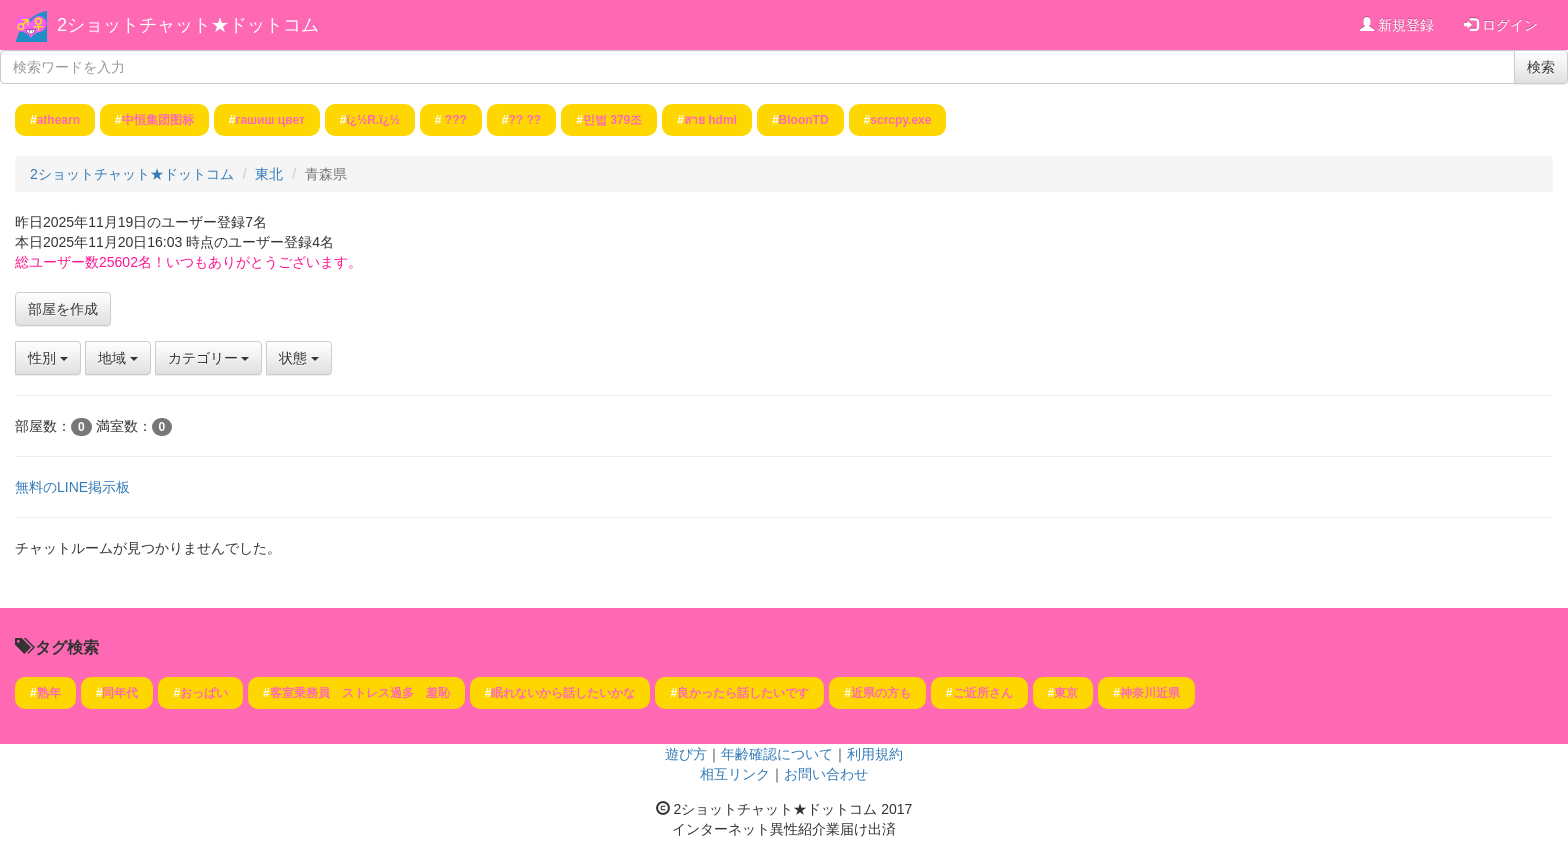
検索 (1541, 67)
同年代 (120, 693)
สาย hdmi (710, 120)
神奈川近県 (1150, 693)
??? (454, 120)
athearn (58, 120)
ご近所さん (983, 693)
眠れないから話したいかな (563, 693)
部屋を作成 (63, 309)
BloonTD (804, 120)
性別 (48, 358)
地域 (118, 358)
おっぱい (204, 693)
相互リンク (735, 774)
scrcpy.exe (900, 120)
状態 (299, 358)
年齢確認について (777, 754)
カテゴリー (209, 358)
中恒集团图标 (158, 120)
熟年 (49, 693)
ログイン (1501, 25)
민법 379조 (612, 120)
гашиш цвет (269, 120)
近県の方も (881, 693)
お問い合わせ (826, 774)
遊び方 (686, 754)
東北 (269, 174)
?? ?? (525, 120)
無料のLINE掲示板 (72, 487)
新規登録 (1397, 25)
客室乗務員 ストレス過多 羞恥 (360, 693)
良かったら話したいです (743, 693)
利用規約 (875, 754)
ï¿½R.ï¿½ (372, 120)
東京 (1066, 693)
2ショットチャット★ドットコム (188, 25)
